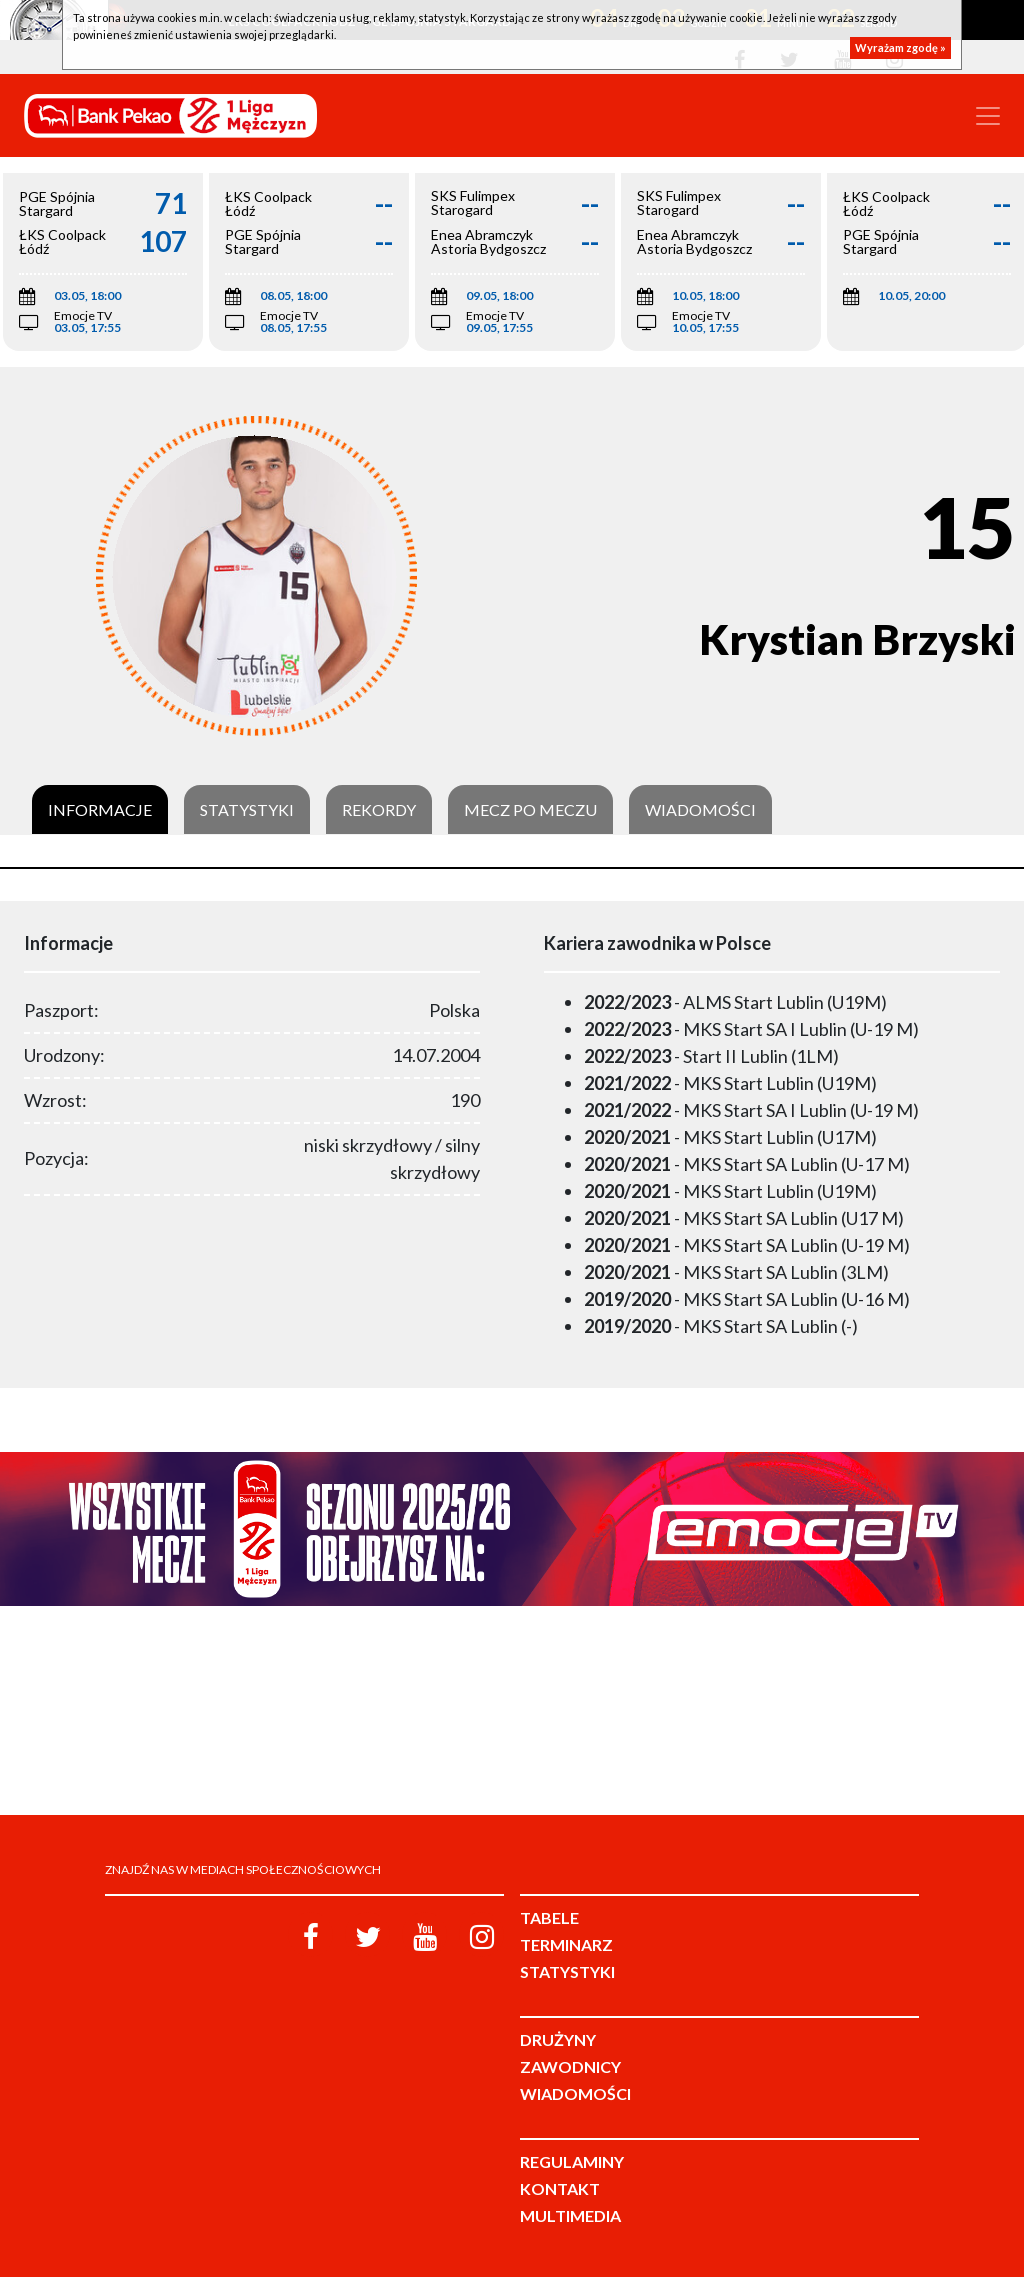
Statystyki (247, 810)
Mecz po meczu (530, 810)
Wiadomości (700, 810)
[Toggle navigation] (988, 116)
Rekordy (379, 810)
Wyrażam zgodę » (900, 47)
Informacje (100, 810)
